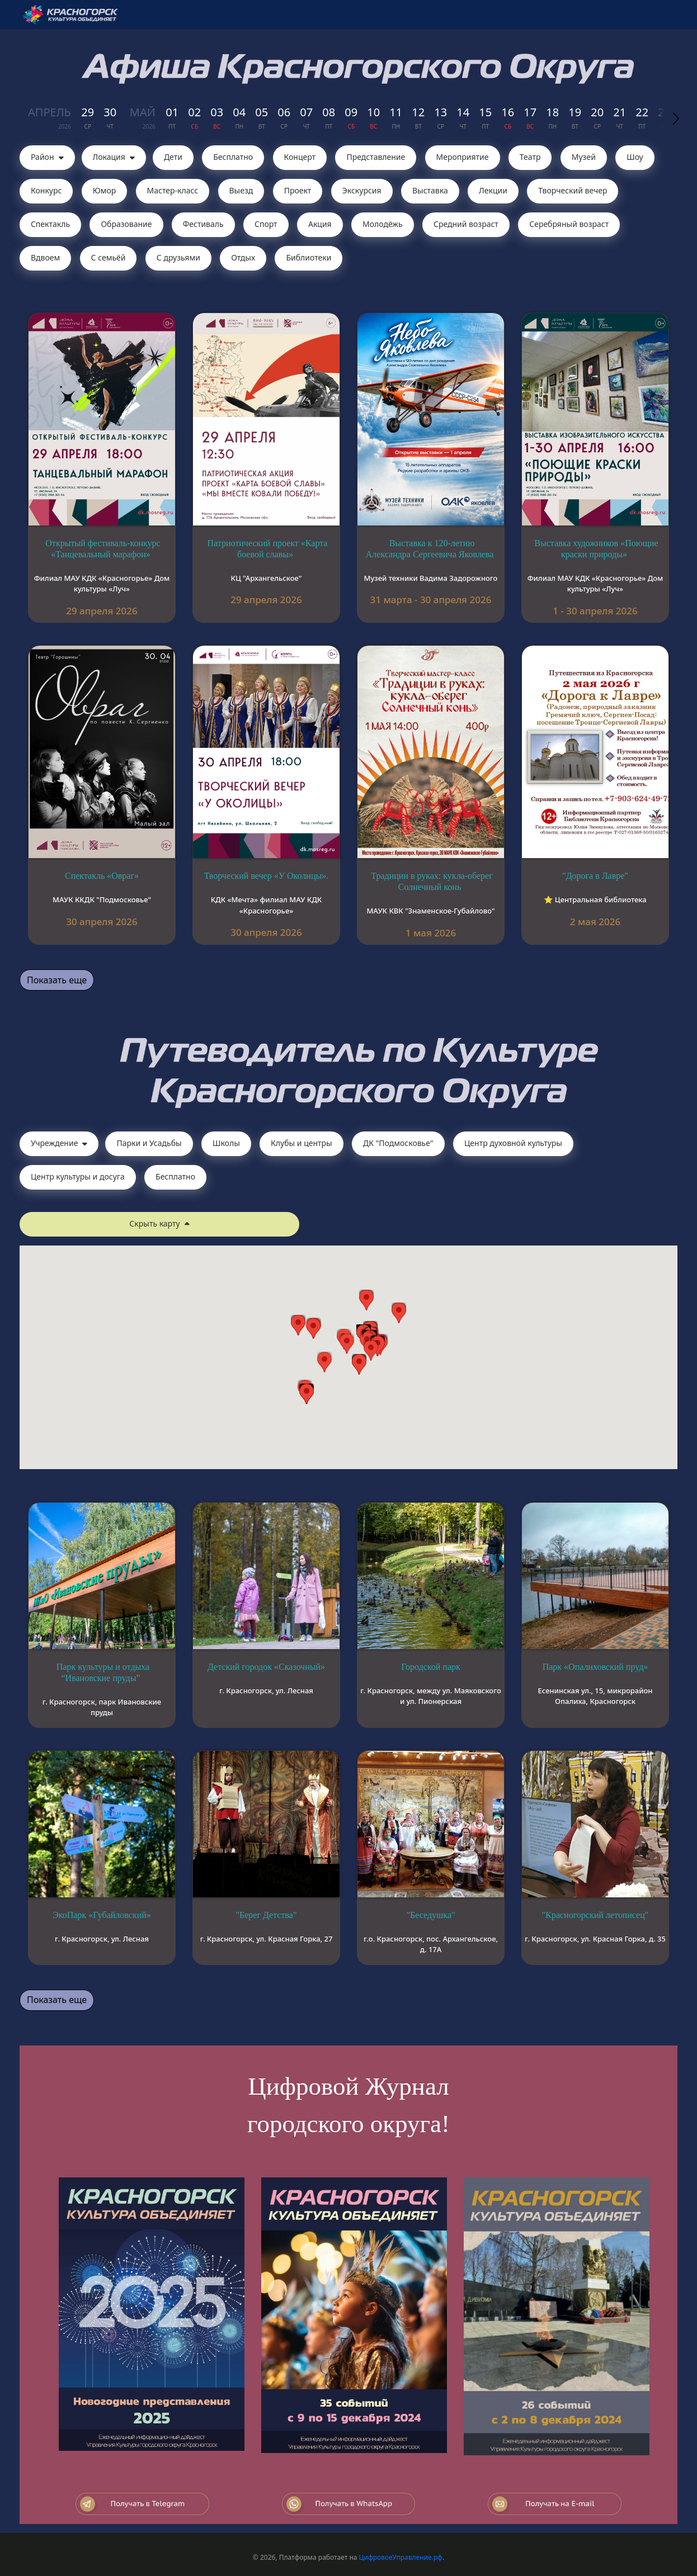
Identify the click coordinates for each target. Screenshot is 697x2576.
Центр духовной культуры (513, 1143)
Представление (375, 156)
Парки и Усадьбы (148, 1143)
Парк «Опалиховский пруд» (595, 1666)
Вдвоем (45, 257)
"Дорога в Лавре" (595, 875)
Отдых (243, 257)
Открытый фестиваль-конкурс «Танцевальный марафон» (102, 548)
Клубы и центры (301, 1143)
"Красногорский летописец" (595, 1915)
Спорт (266, 224)
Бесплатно (233, 156)
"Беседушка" (430, 1915)
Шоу (635, 156)
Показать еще (57, 980)
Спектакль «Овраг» (102, 875)
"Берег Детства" (266, 1915)
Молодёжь (382, 224)
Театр (530, 156)
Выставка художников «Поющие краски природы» (596, 548)
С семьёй (108, 257)
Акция (320, 224)
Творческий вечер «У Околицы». (266, 875)
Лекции (493, 190)
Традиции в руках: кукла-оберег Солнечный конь (432, 881)
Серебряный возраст (569, 224)
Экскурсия (362, 190)
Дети (173, 156)
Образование (126, 224)
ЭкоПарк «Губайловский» (102, 1915)
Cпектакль (50, 224)
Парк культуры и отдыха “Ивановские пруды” (102, 1672)
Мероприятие (462, 156)
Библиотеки (308, 257)
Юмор (104, 190)
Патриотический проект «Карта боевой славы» (268, 548)
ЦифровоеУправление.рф (400, 2557)
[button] (371, 1350)
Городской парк (430, 1666)
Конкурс (46, 190)
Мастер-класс (173, 190)
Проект (298, 190)
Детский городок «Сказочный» (266, 1666)
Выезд (241, 190)
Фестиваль (203, 224)
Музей (584, 156)
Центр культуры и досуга (78, 1176)
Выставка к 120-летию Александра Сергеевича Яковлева (430, 548)
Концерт (300, 156)
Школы (226, 1143)
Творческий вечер (572, 190)
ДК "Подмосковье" (398, 1143)
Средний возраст (466, 224)
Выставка (430, 190)
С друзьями (178, 257)
